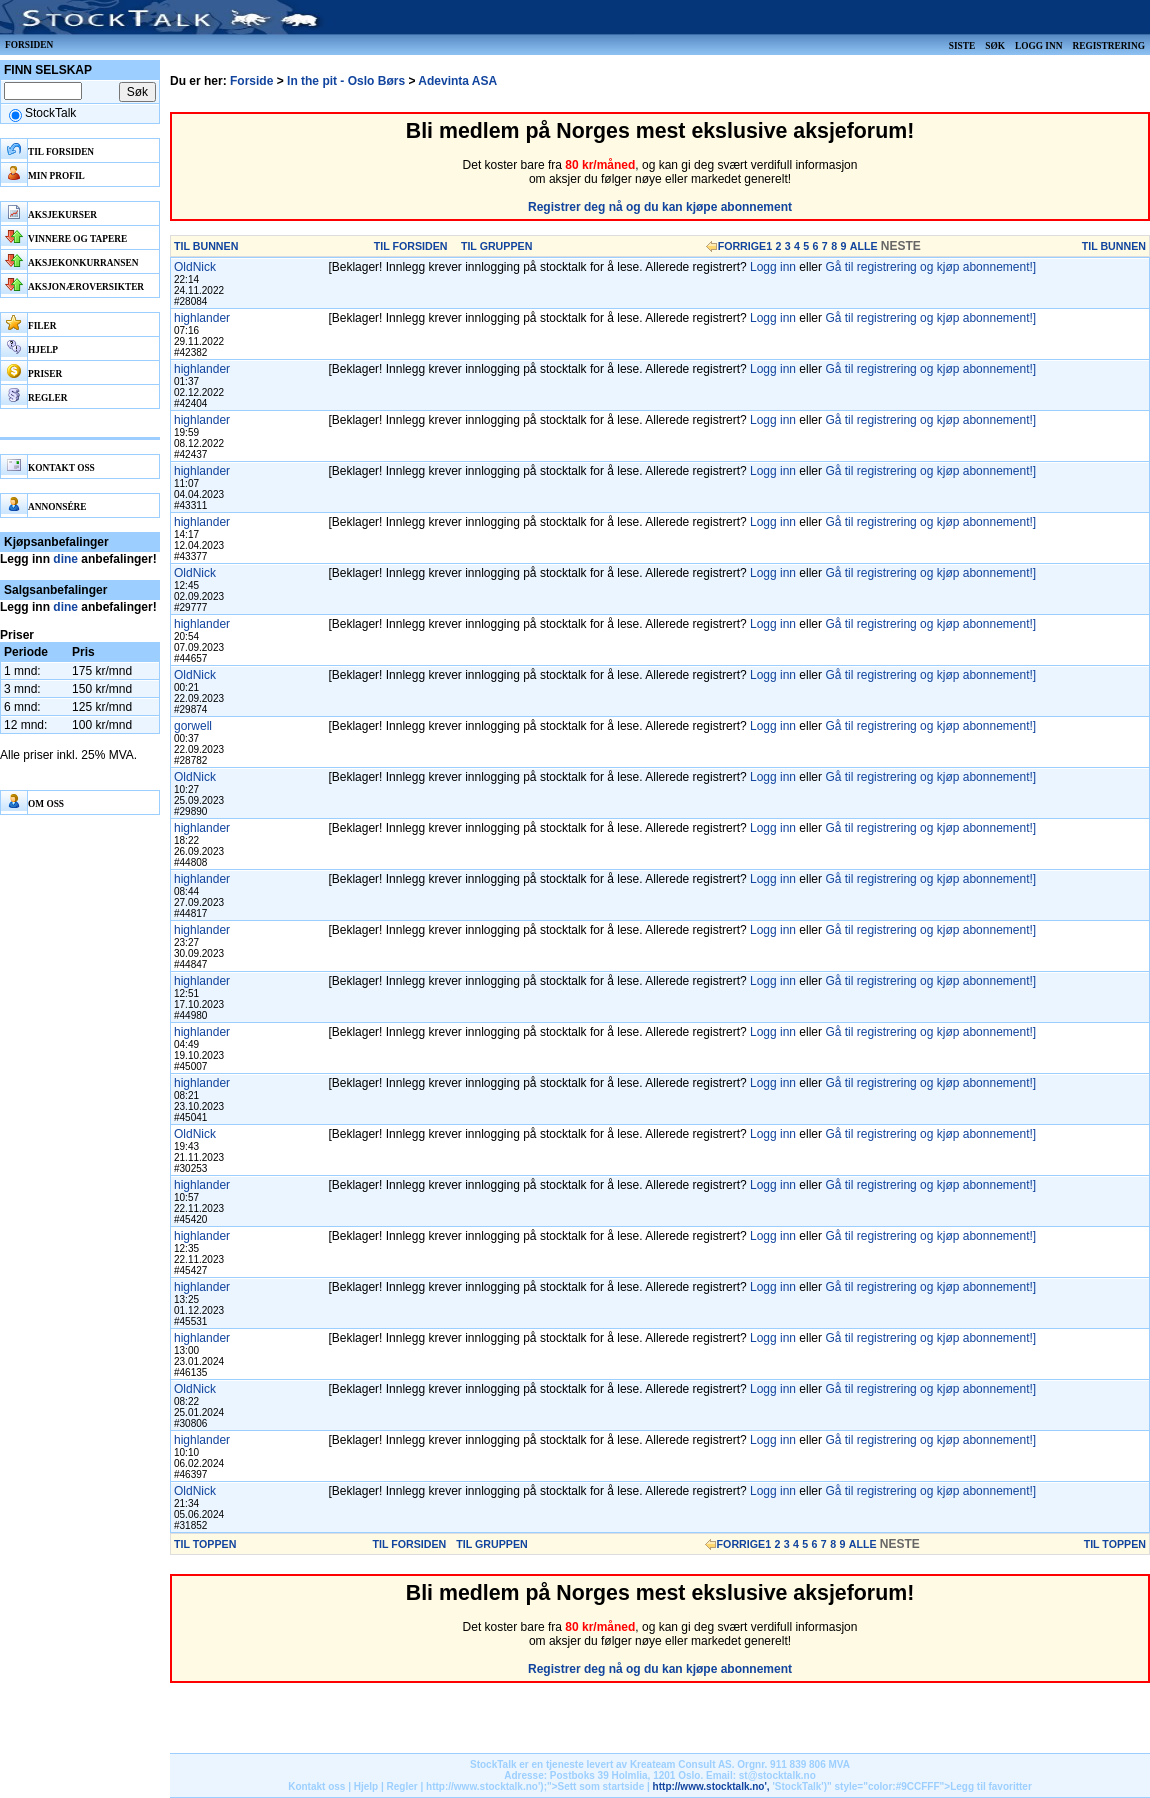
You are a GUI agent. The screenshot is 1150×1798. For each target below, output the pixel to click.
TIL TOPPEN (205, 1544)
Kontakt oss (316, 1786)
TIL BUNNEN (206, 246)
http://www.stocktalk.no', (711, 1786)
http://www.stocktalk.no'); (486, 1786)
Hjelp (366, 1786)
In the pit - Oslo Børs (346, 81)
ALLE (864, 246)
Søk (995, 46)
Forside (251, 81)
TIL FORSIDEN (411, 246)
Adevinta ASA (457, 81)
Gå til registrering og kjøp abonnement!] (930, 267)
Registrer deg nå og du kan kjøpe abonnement (660, 207)
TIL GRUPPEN (496, 246)
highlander (202, 318)
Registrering (1108, 46)
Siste (962, 46)
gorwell (193, 726)
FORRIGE (742, 246)
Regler (402, 1786)
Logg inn (1038, 46)
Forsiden (29, 45)
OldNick (195, 267)
